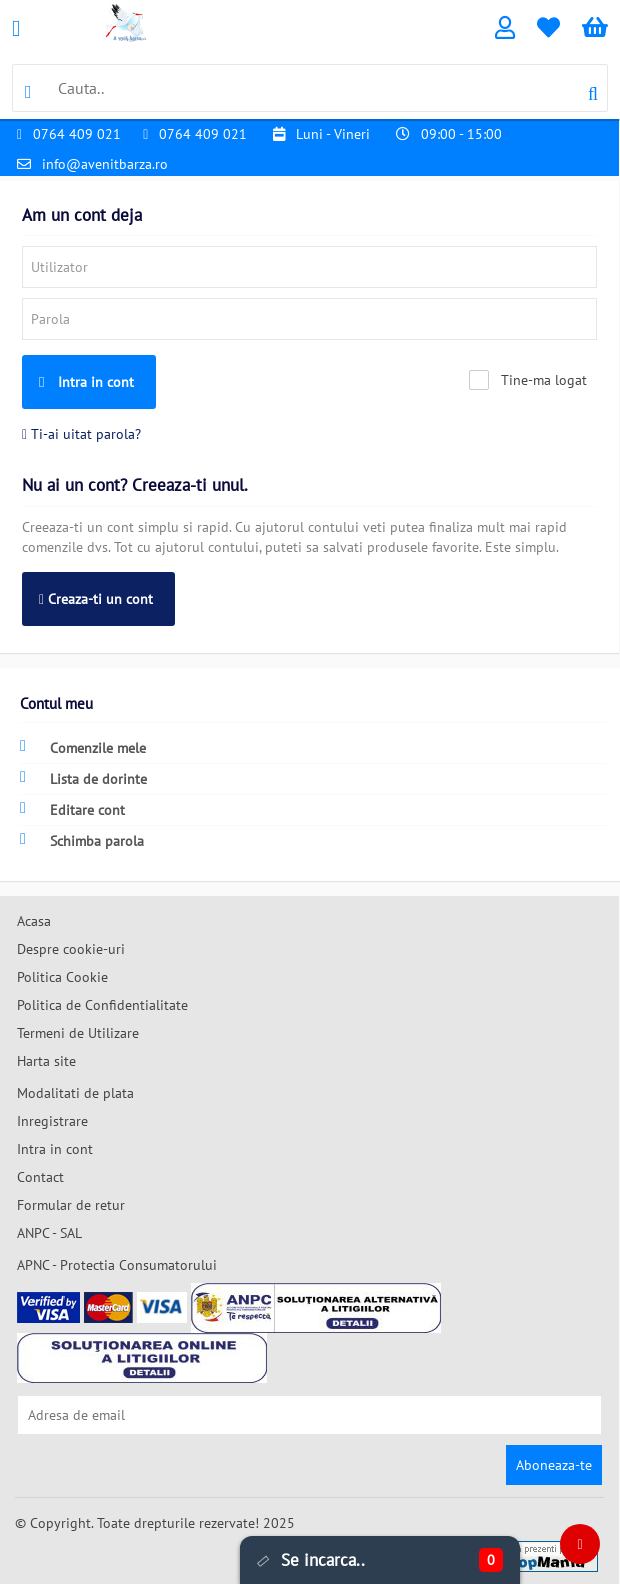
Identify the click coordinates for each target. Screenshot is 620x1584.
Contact (40, 1177)
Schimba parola (82, 840)
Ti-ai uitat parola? (81, 434)
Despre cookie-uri (71, 949)
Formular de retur (71, 1205)
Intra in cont (86, 382)
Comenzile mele (83, 747)
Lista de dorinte (83, 778)
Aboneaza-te (554, 1465)
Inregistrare (52, 1121)
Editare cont (72, 809)
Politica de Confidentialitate (102, 1005)
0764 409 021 (77, 134)
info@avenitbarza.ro (105, 164)
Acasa (34, 921)
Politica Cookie (62, 977)
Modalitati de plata (75, 1093)
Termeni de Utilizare (78, 1033)
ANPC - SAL (49, 1233)
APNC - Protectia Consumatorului (117, 1265)
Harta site (46, 1061)
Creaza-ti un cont (96, 599)
